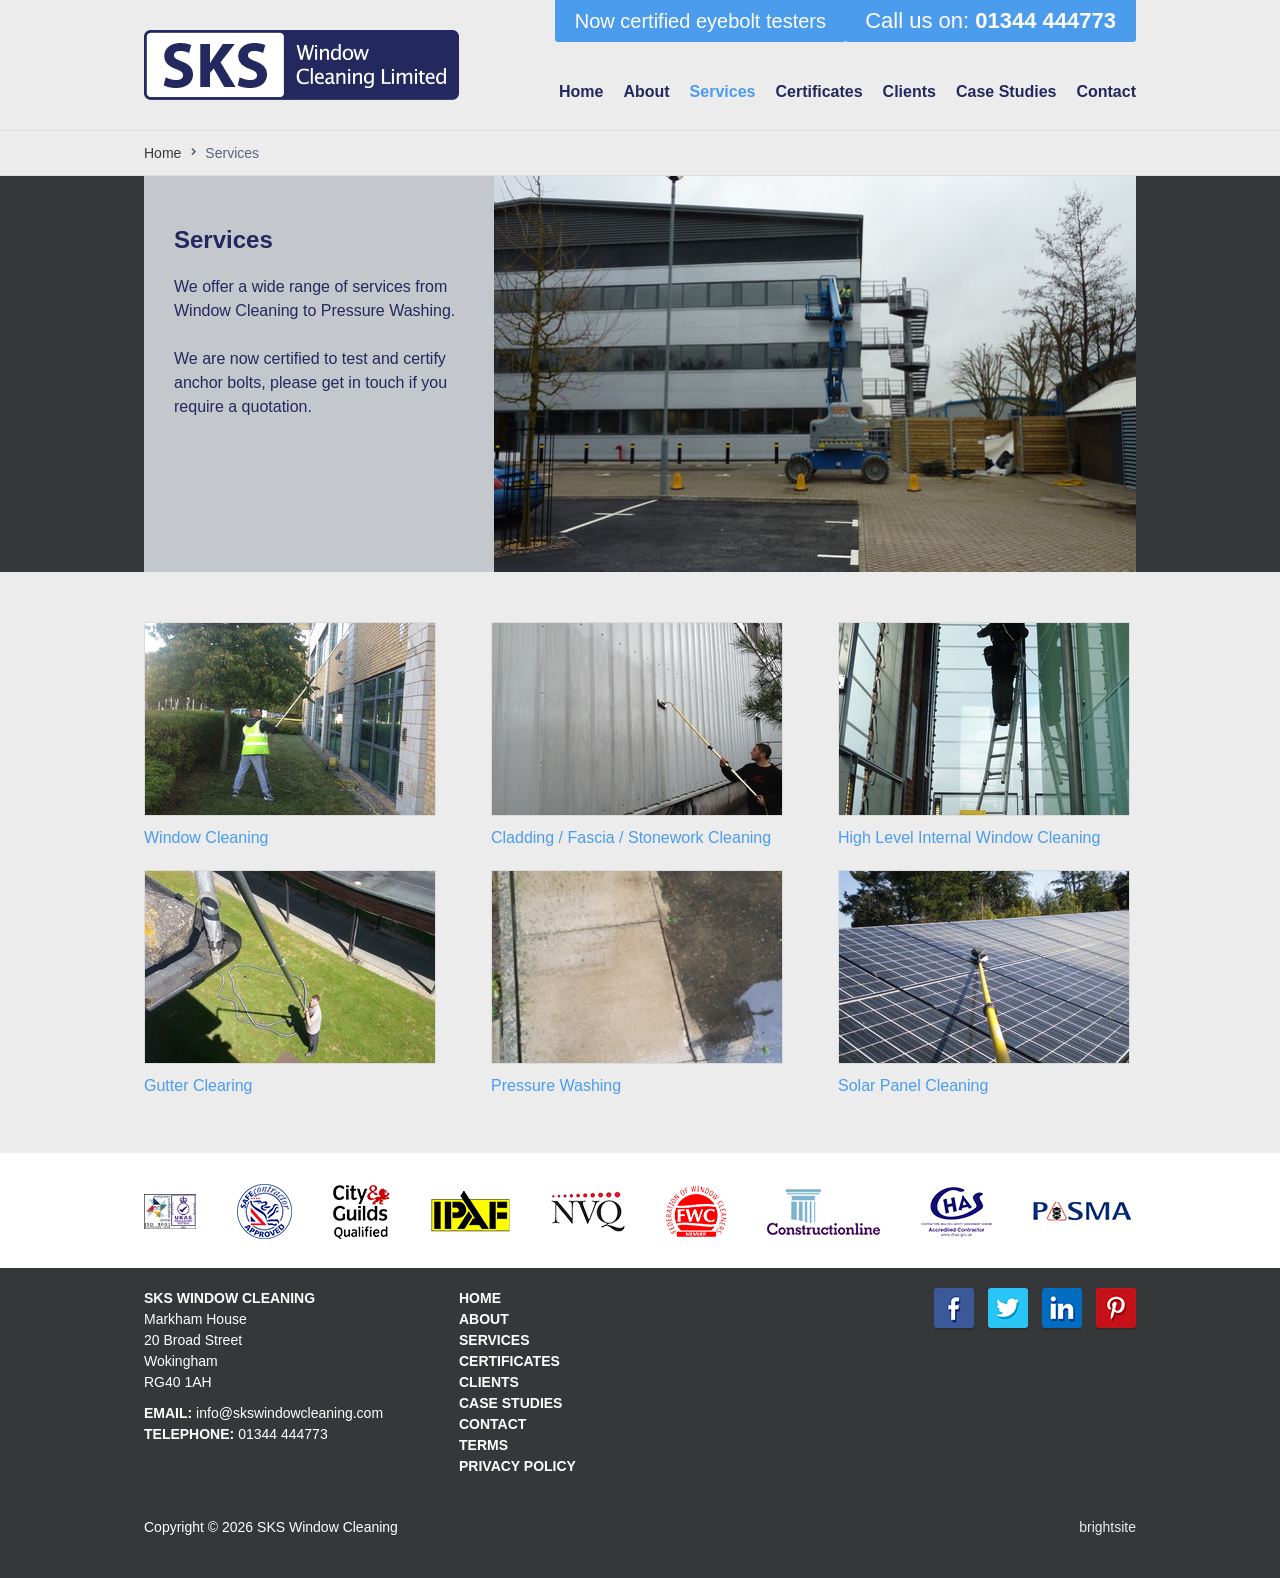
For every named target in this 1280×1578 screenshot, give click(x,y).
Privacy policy (517, 1466)
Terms (483, 1445)
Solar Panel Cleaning (913, 1085)
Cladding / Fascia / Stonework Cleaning (631, 837)
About (646, 92)
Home (581, 92)
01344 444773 (283, 1434)
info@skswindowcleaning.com (289, 1413)
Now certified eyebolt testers (700, 21)
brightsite (1107, 1527)
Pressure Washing (556, 1085)
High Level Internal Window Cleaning (969, 837)
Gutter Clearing (198, 1085)
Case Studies (1006, 92)
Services (723, 92)
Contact (1106, 92)
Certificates (818, 92)
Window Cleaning (206, 837)
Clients (909, 92)
